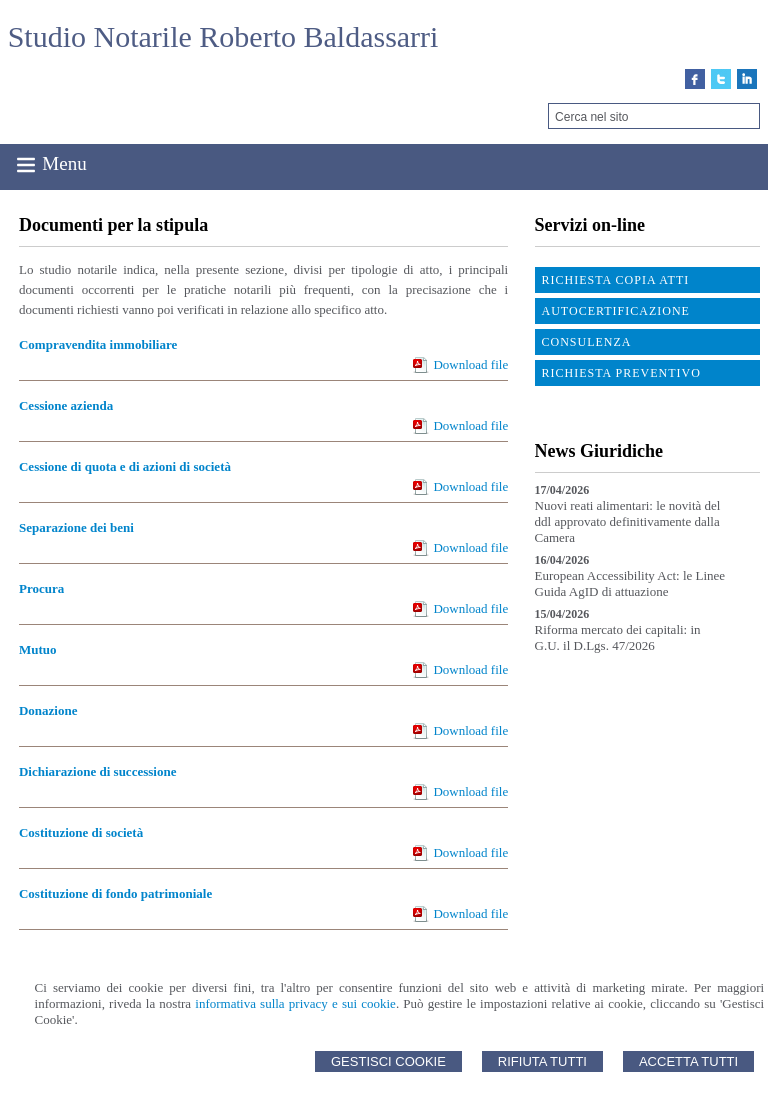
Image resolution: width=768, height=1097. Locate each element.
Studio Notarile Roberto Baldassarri (223, 36)
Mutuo (38, 649)
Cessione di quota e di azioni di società (125, 466)
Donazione (48, 710)
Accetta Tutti (688, 1061)
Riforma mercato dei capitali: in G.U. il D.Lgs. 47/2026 (618, 637)
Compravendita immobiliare (98, 344)
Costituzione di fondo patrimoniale (115, 893)
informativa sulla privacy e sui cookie (295, 1003)
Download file (470, 364)
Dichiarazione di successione (97, 771)
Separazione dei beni (76, 527)
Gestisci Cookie (388, 1061)
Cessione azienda (66, 405)
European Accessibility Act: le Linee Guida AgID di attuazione (630, 583)
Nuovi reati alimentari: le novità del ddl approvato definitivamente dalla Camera (628, 521)
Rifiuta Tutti (542, 1061)
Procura (41, 588)
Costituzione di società (81, 832)
